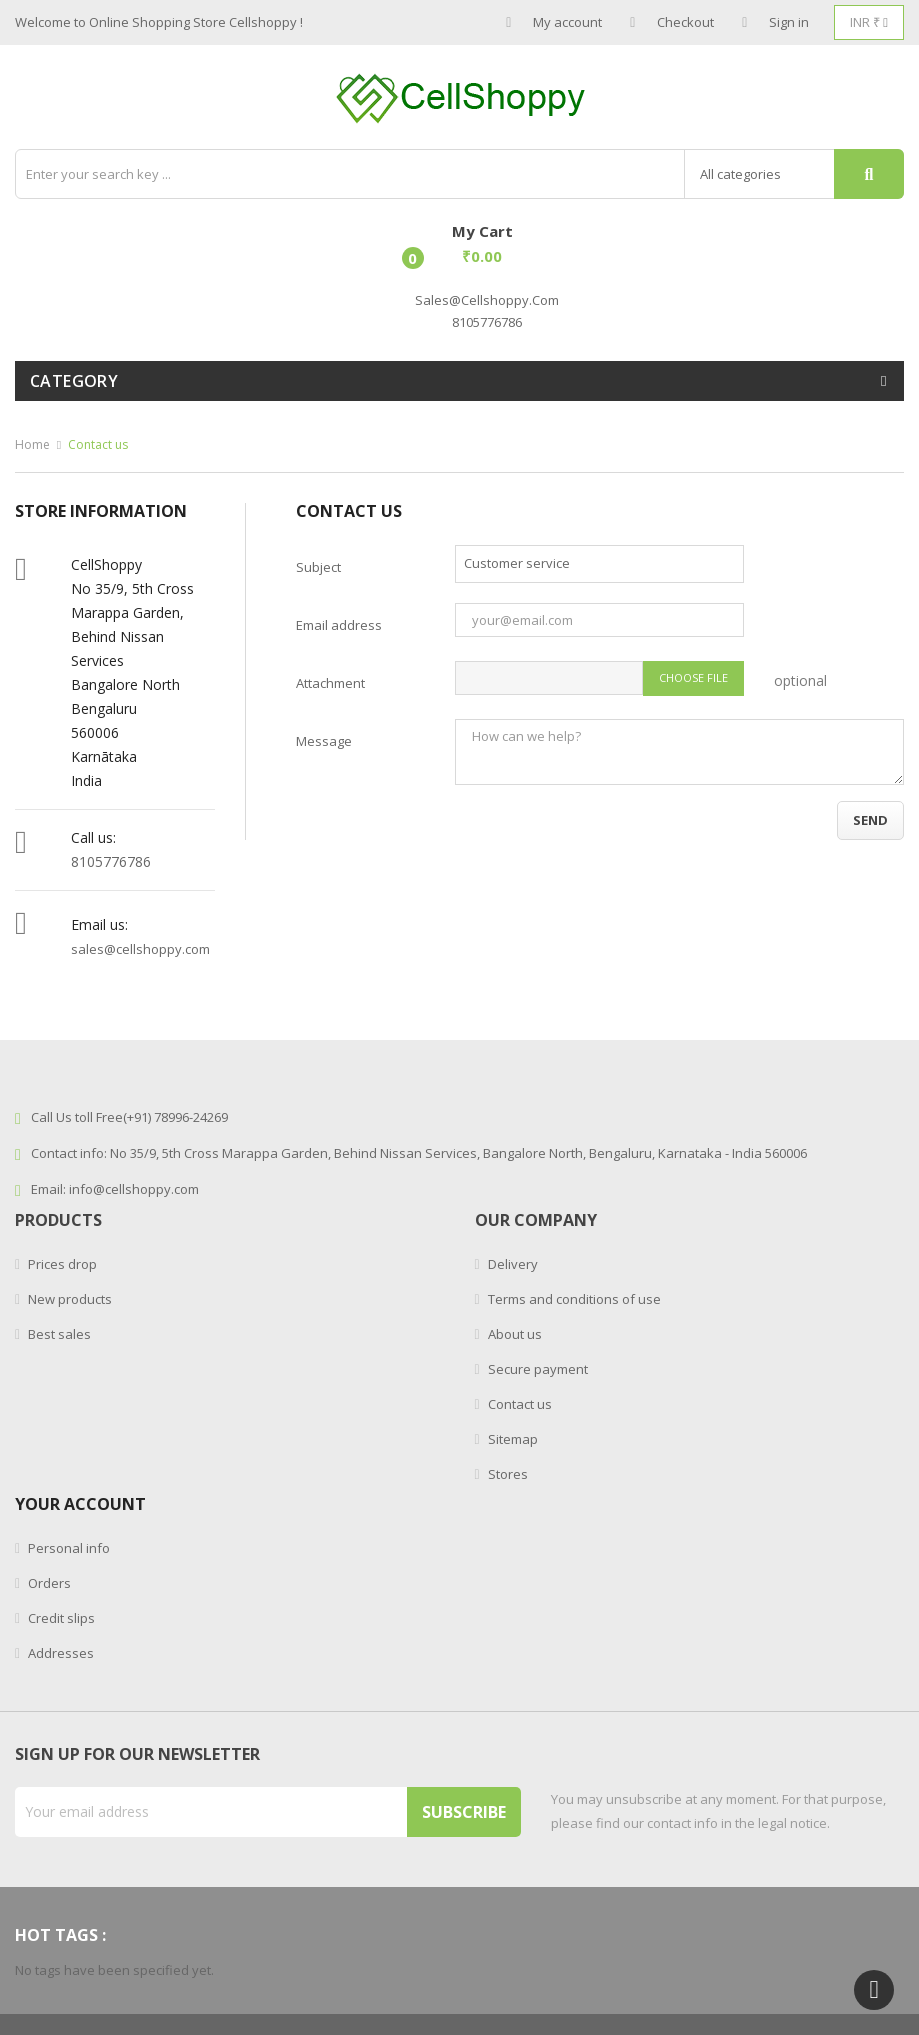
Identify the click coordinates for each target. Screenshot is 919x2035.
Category (74, 381)
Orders (48, 1583)
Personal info (67, 1548)
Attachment (330, 683)
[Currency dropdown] (869, 22)
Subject (318, 567)
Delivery (511, 1264)
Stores (506, 1474)
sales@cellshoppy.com (487, 300)
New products (68, 1299)
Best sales (58, 1334)
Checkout (672, 22)
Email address (339, 625)
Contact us (518, 1404)
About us (513, 1334)
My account (554, 22)
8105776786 (111, 861)
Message (324, 741)
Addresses (59, 1653)
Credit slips (60, 1618)
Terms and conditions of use (573, 1299)
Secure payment (536, 1369)
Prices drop (61, 1264)
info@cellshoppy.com (134, 1189)
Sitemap (511, 1439)
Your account (80, 1504)
